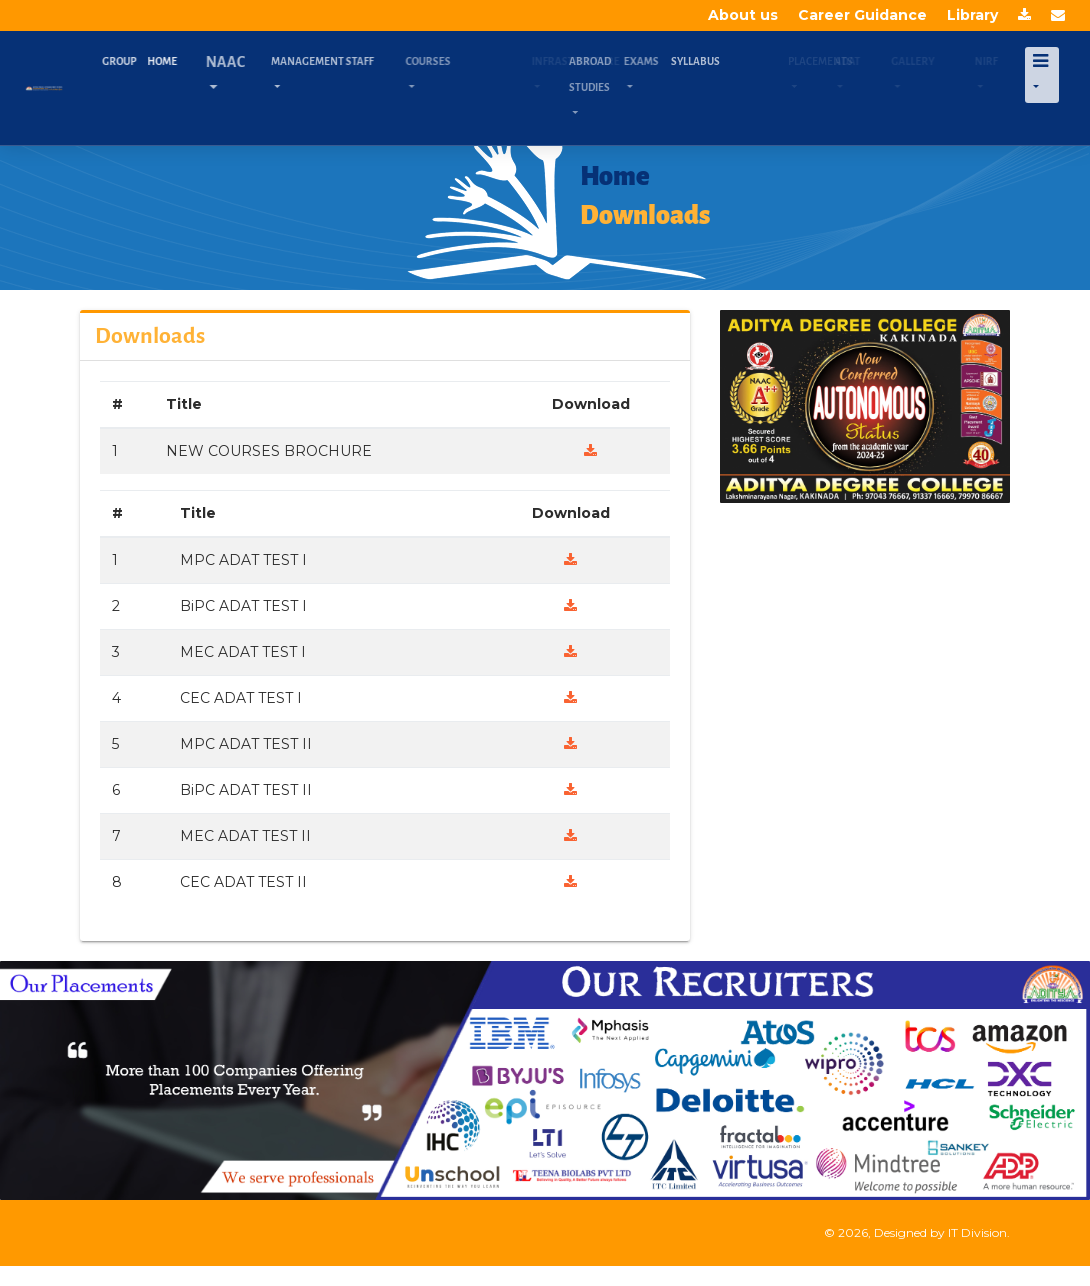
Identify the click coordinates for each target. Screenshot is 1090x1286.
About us (743, 15)
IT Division (977, 1232)
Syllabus (722, 61)
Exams (663, 61)
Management (345, 61)
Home (173, 61)
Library (972, 15)
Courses (455, 61)
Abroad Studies (616, 74)
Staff (379, 61)
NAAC (248, 62)
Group (135, 61)
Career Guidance (862, 15)
